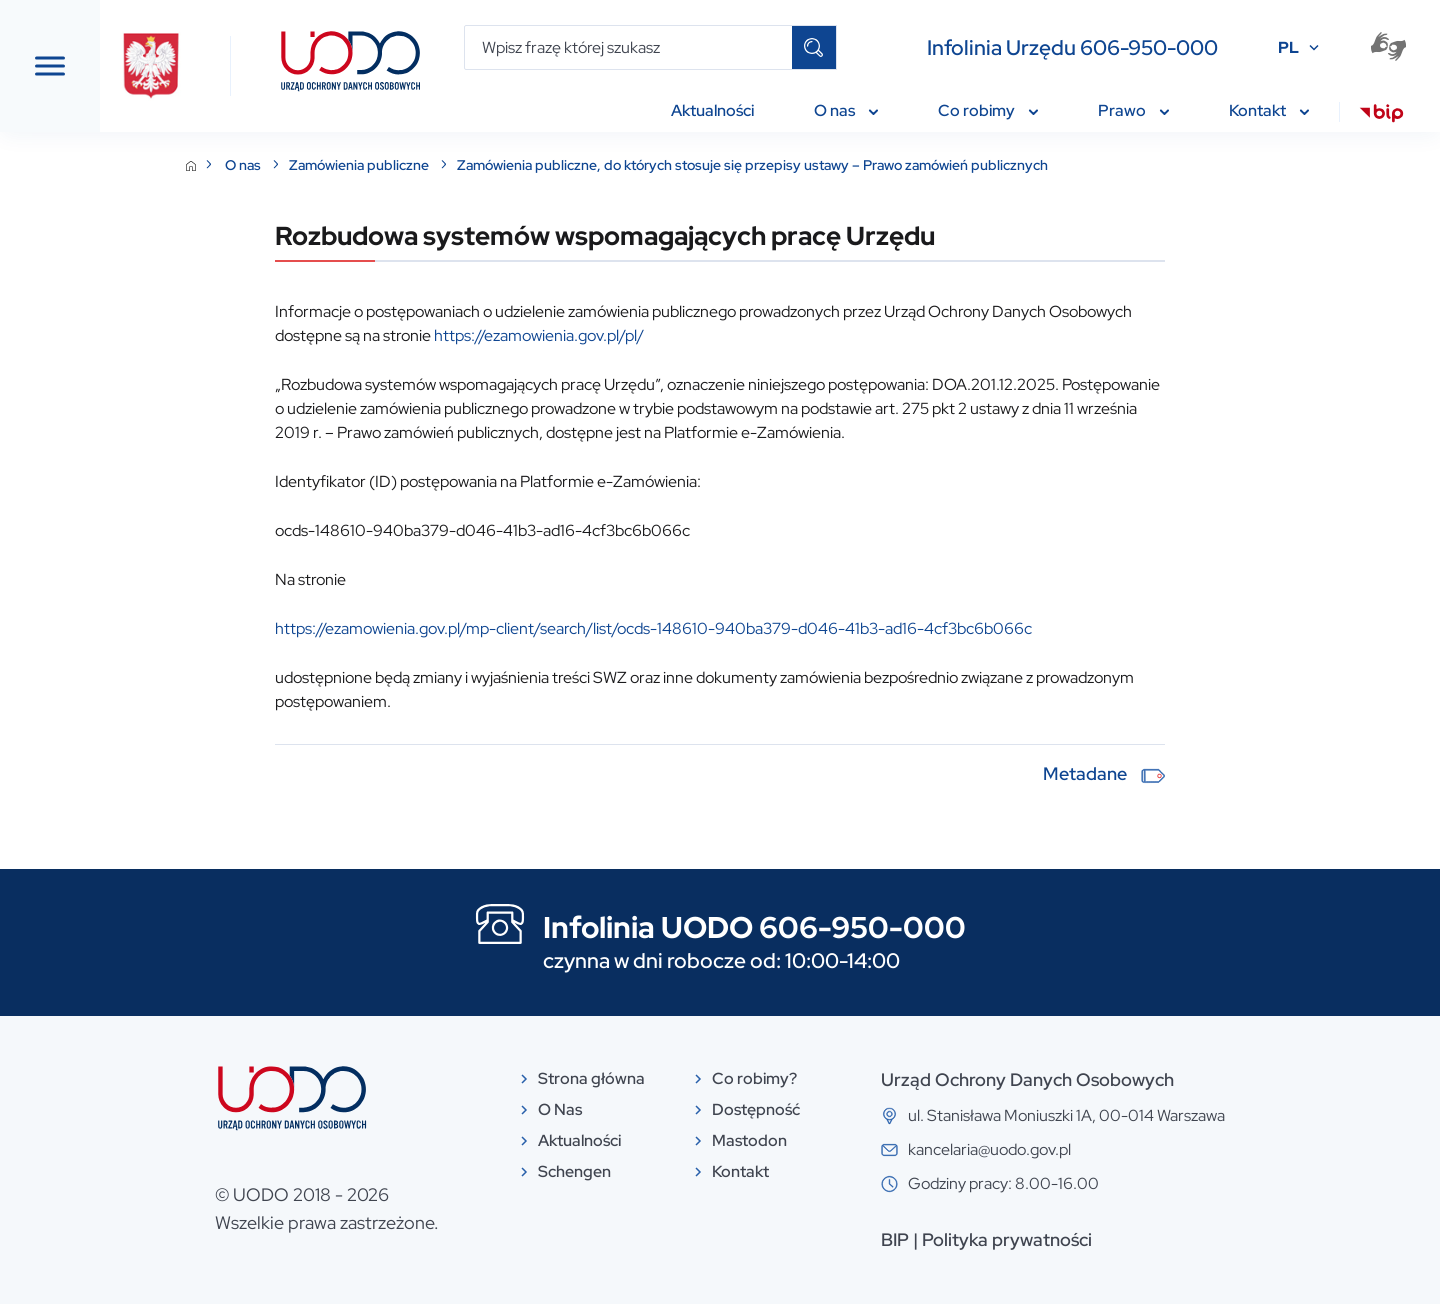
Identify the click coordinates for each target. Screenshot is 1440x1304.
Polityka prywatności (1157, 1239)
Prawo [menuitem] (1133, 110)
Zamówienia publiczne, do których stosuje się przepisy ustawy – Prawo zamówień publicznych (902, 165)
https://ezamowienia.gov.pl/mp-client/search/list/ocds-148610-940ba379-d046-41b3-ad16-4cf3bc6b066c (803, 628)
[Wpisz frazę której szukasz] (628, 47)
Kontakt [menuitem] (1269, 110)
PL (1288, 47)
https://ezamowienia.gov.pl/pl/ (689, 335)
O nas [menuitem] (846, 110)
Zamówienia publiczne (510, 165)
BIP (1045, 1239)
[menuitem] (1381, 116)
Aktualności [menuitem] (712, 110)
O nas (394, 165)
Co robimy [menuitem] (988, 110)
